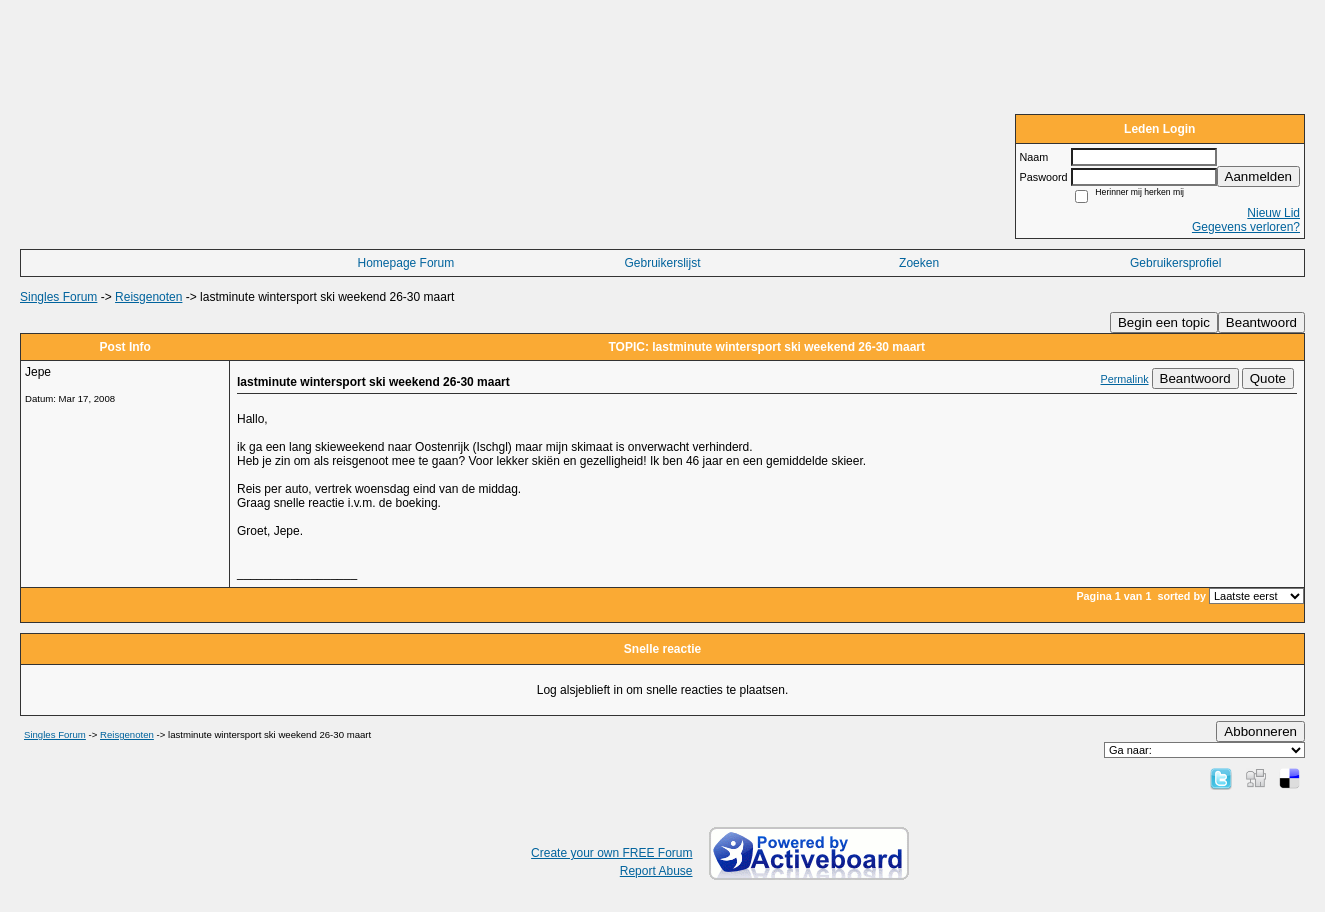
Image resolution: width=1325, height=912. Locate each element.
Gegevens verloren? (1246, 227)
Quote (1268, 378)
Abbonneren (1260, 731)
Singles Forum (58, 297)
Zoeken (919, 263)
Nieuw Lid (1273, 213)
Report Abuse (656, 871)
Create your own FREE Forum (611, 853)
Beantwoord (1261, 322)
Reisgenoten (148, 297)
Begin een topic (1164, 322)
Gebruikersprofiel (1175, 263)
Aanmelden (1258, 176)
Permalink (1125, 379)
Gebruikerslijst (662, 263)
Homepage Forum (406, 263)
